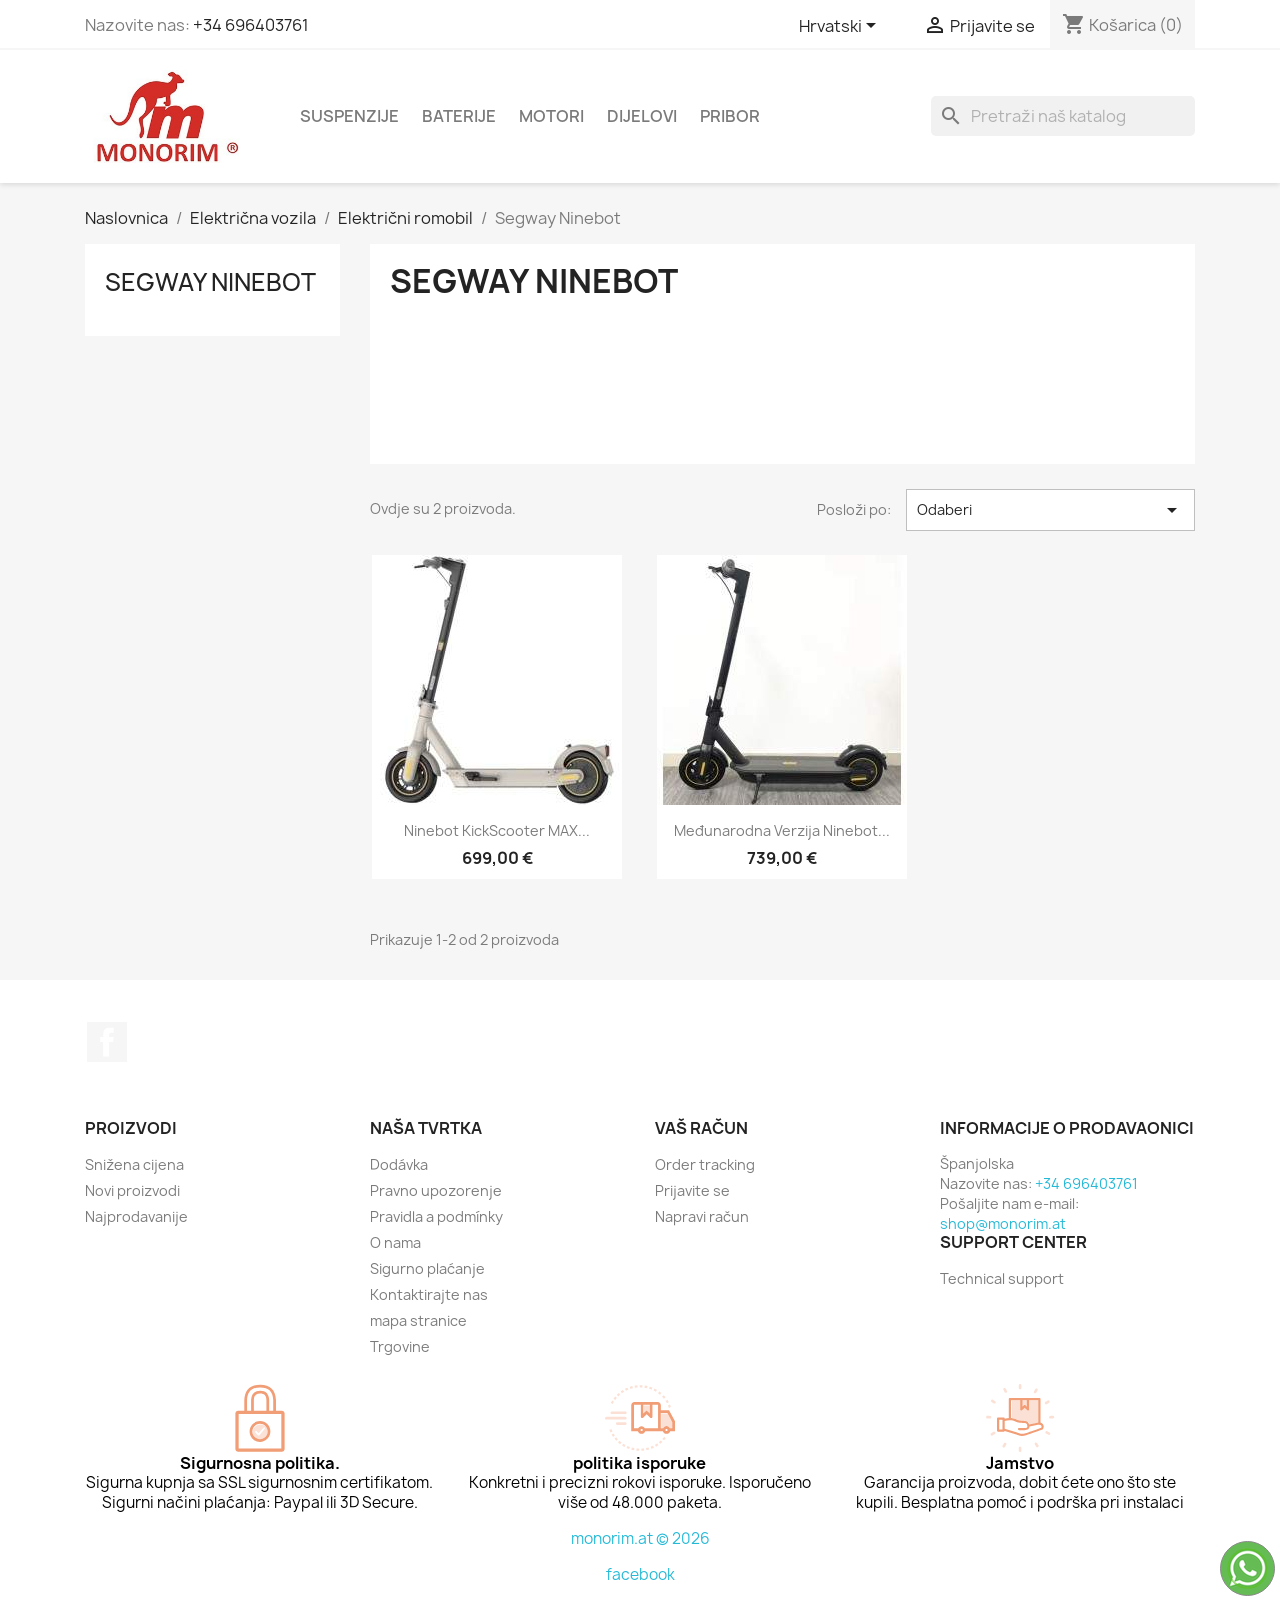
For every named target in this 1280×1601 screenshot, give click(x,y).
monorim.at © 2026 (640, 1538)
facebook (640, 1574)
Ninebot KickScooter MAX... (497, 830)
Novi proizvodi (132, 1190)
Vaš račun (701, 1128)
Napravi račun (702, 1216)
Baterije (459, 116)
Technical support (1002, 1278)
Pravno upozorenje (436, 1190)
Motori (551, 116)
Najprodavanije (136, 1216)
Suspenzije (349, 116)
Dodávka (399, 1164)
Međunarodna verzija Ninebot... (782, 830)
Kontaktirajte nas (429, 1294)
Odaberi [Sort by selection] (1050, 510)
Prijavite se (692, 1190)
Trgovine (400, 1346)
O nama (395, 1242)
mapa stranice (418, 1320)
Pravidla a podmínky (436, 1216)
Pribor (730, 116)
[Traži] (1063, 116)
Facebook (107, 1042)
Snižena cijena (134, 1164)
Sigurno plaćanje (427, 1268)
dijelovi (642, 116)
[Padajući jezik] (841, 27)
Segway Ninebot (210, 282)
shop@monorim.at (1003, 1223)
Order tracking (705, 1164)
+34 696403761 (251, 25)
